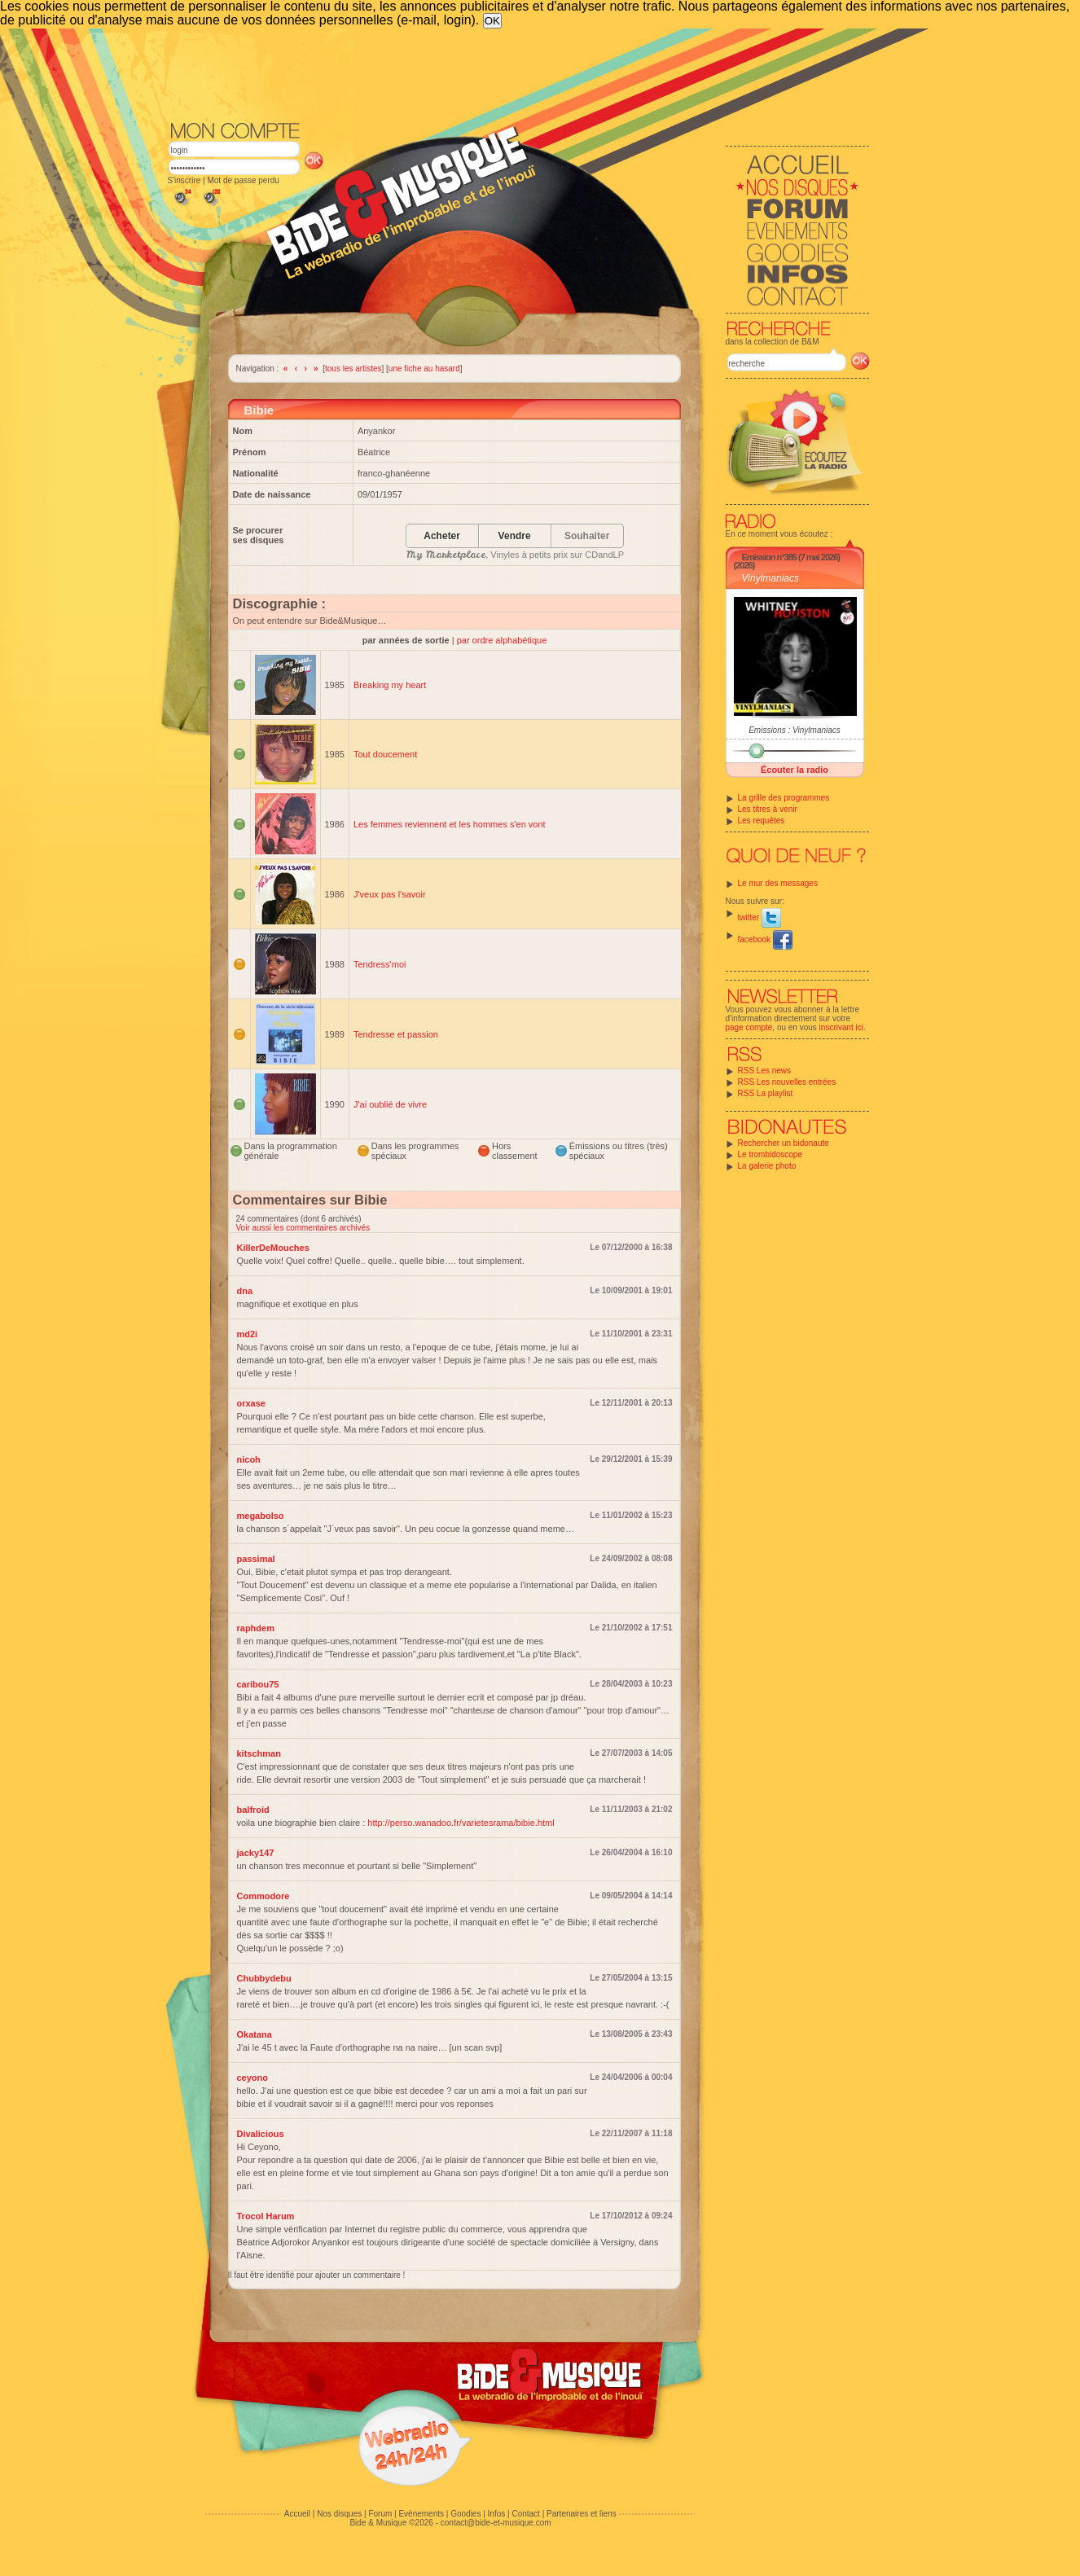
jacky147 (255, 1853)
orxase (251, 1403)
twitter (759, 917)
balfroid (253, 1810)
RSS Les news (765, 1070)
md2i (247, 1334)
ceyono (253, 2077)
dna (245, 1291)
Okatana (254, 2034)
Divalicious (260, 2134)
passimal (256, 1559)
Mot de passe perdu (243, 180)
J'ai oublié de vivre (390, 1104)
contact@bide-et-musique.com (496, 2522)
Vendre (514, 536)
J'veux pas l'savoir (389, 894)
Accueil (297, 2513)
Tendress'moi (379, 964)
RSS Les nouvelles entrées (787, 1081)
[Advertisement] (518, 73)
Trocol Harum (266, 2216)
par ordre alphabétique (502, 640)
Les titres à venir (767, 809)
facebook (765, 939)
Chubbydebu (264, 1978)
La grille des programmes (784, 797)
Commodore (263, 1896)
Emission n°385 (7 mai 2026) (791, 557)
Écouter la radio (794, 770)
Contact (525, 2513)
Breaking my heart (389, 685)
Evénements (421, 2513)
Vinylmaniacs (770, 578)
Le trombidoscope (770, 1154)
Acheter (442, 536)
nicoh (249, 1459)
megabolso (260, 1516)
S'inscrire (184, 180)
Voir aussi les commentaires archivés (303, 1227)
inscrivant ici (841, 1027)
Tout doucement (385, 754)
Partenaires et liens (582, 2513)
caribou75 (258, 1684)
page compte (749, 1027)
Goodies (465, 2513)
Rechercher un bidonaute (783, 1143)
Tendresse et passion (395, 1034)
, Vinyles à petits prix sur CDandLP (515, 555)
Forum (380, 2513)
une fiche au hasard (424, 368)
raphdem (255, 1628)
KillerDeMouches (273, 1248)
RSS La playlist (765, 1093)
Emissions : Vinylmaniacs (795, 730)
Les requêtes (761, 820)
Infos (497, 2513)
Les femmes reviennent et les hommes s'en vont (449, 824)
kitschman (259, 1753)
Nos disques (339, 2513)
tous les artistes (353, 368)
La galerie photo (767, 1165)
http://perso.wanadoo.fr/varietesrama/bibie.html (460, 1823)
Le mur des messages (778, 883)
